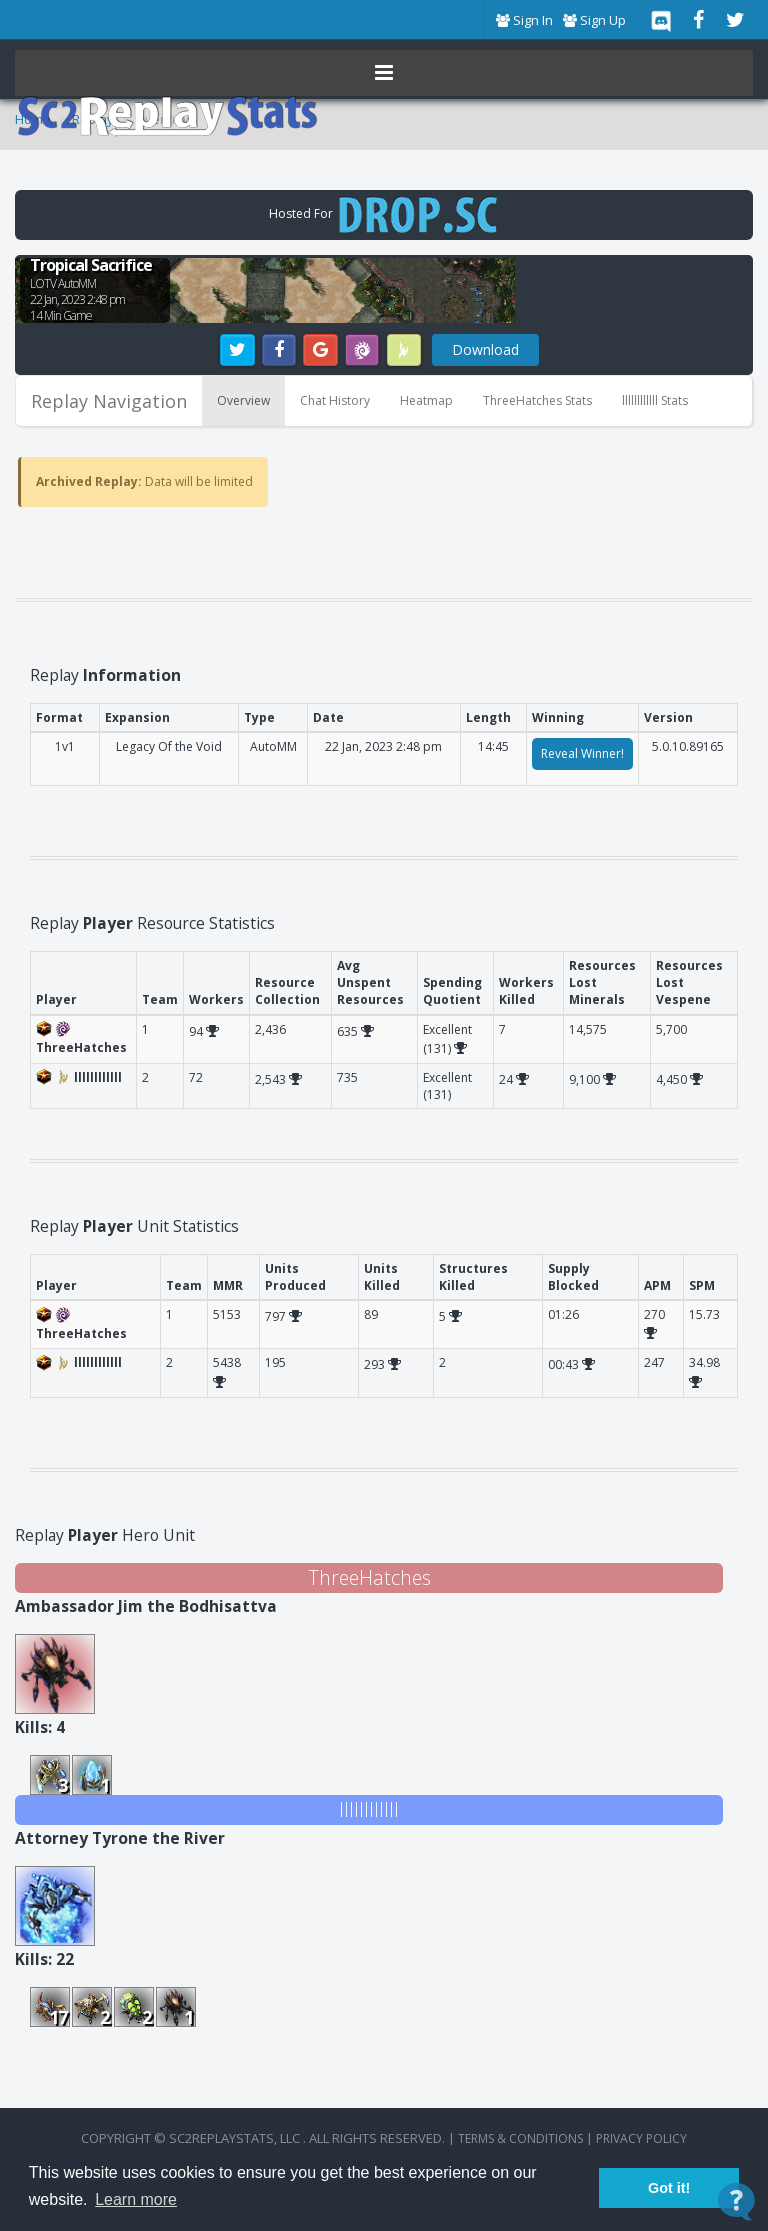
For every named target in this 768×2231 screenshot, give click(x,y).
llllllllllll (369, 1809)
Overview (243, 400)
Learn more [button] (136, 2199)
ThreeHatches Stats (537, 400)
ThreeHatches (369, 1577)
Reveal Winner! (582, 753)
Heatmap (426, 400)
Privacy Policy (641, 2138)
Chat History (335, 400)
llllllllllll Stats (655, 400)
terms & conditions (520, 2138)
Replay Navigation (109, 401)
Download (485, 349)
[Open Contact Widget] (736, 2201)
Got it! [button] (669, 2188)
